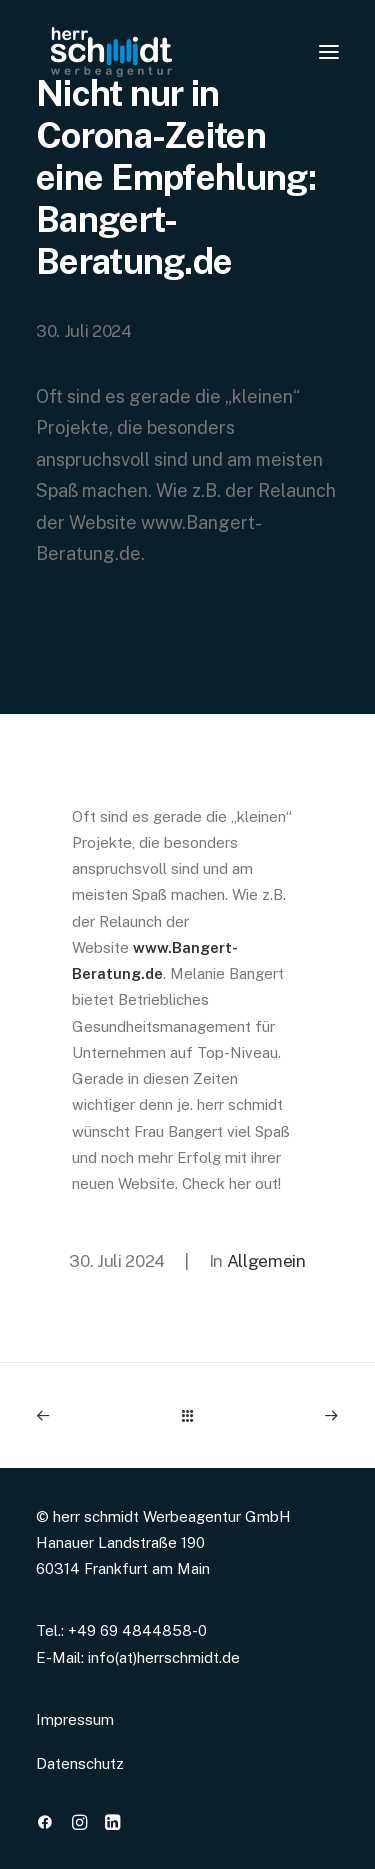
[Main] (187, 1415)
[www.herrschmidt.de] (111, 52)
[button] (45, 1824)
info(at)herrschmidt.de (164, 1657)
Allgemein (266, 1261)
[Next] (278, 1415)
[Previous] (96, 1415)
